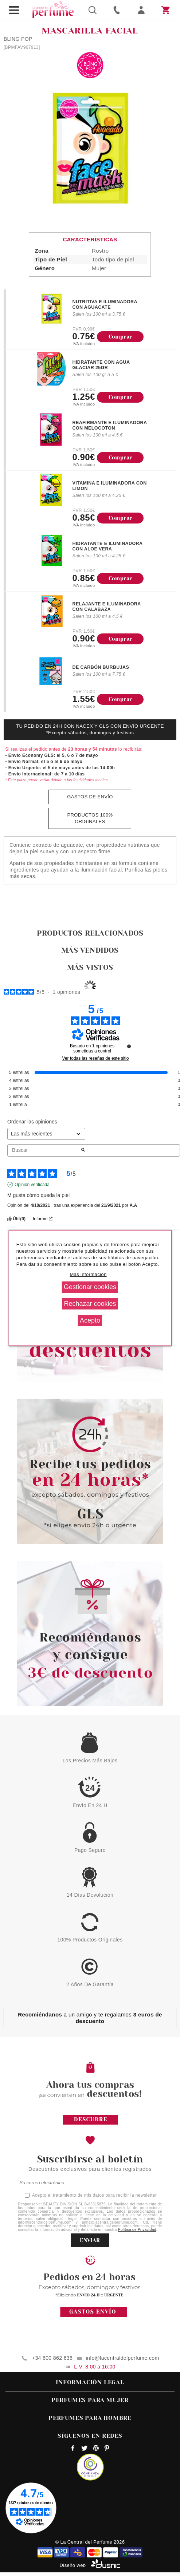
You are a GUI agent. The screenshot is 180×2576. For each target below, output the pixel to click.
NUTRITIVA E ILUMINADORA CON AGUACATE (104, 304)
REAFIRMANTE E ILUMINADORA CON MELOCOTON (109, 425)
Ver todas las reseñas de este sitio (95, 1058)
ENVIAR (90, 2240)
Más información (88, 1274)
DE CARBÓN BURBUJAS (100, 667)
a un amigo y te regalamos (90, 2017)
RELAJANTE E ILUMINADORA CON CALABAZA (106, 606)
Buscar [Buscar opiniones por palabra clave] (44, 1150)
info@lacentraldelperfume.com (122, 2358)
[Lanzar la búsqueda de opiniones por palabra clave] (83, 1150)
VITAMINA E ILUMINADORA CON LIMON (109, 486)
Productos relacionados (90, 933)
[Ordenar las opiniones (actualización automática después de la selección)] (46, 1134)
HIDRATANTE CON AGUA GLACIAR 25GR (100, 365)
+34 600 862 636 (52, 2358)
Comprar (120, 337)
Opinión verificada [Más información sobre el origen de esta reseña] (32, 1184)
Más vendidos (89, 950)
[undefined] (129, 1046)
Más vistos (90, 967)
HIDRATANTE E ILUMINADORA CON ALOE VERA (107, 546)
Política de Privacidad (137, 2230)
